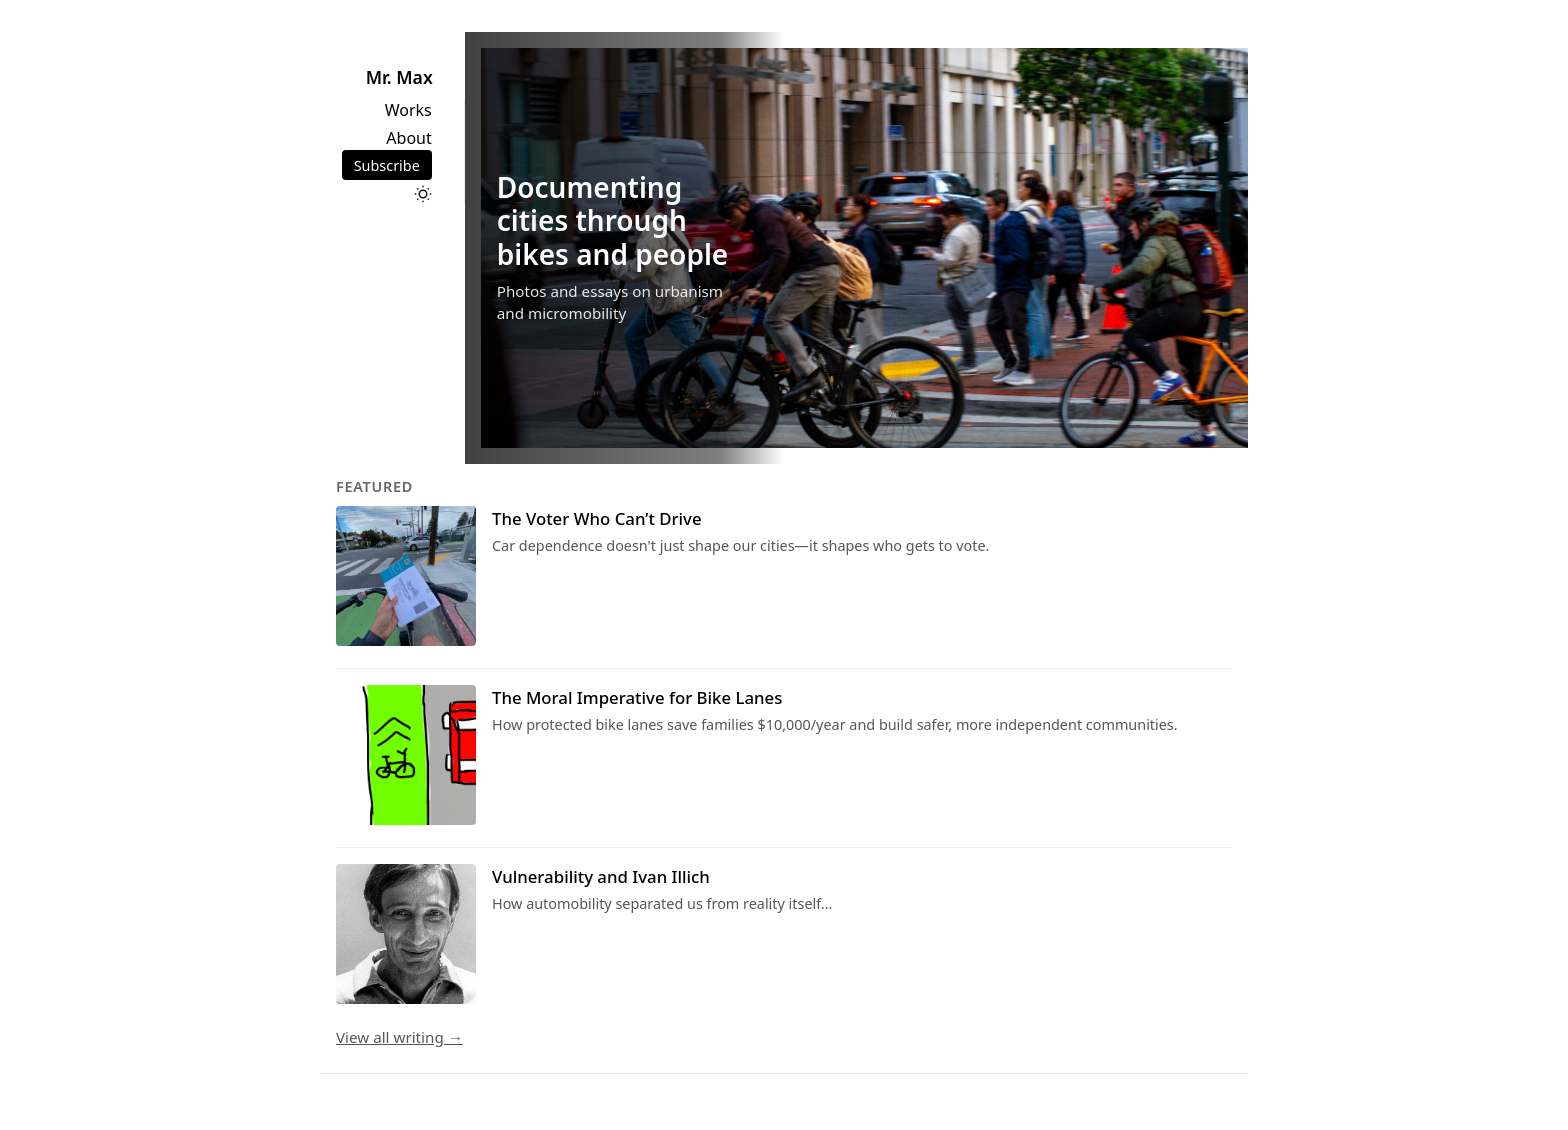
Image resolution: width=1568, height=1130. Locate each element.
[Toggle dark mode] (423, 194)
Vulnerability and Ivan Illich (601, 876)
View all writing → (399, 1037)
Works (408, 110)
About (408, 138)
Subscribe (387, 165)
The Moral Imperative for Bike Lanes (637, 697)
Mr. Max (399, 77)
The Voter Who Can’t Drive (597, 518)
